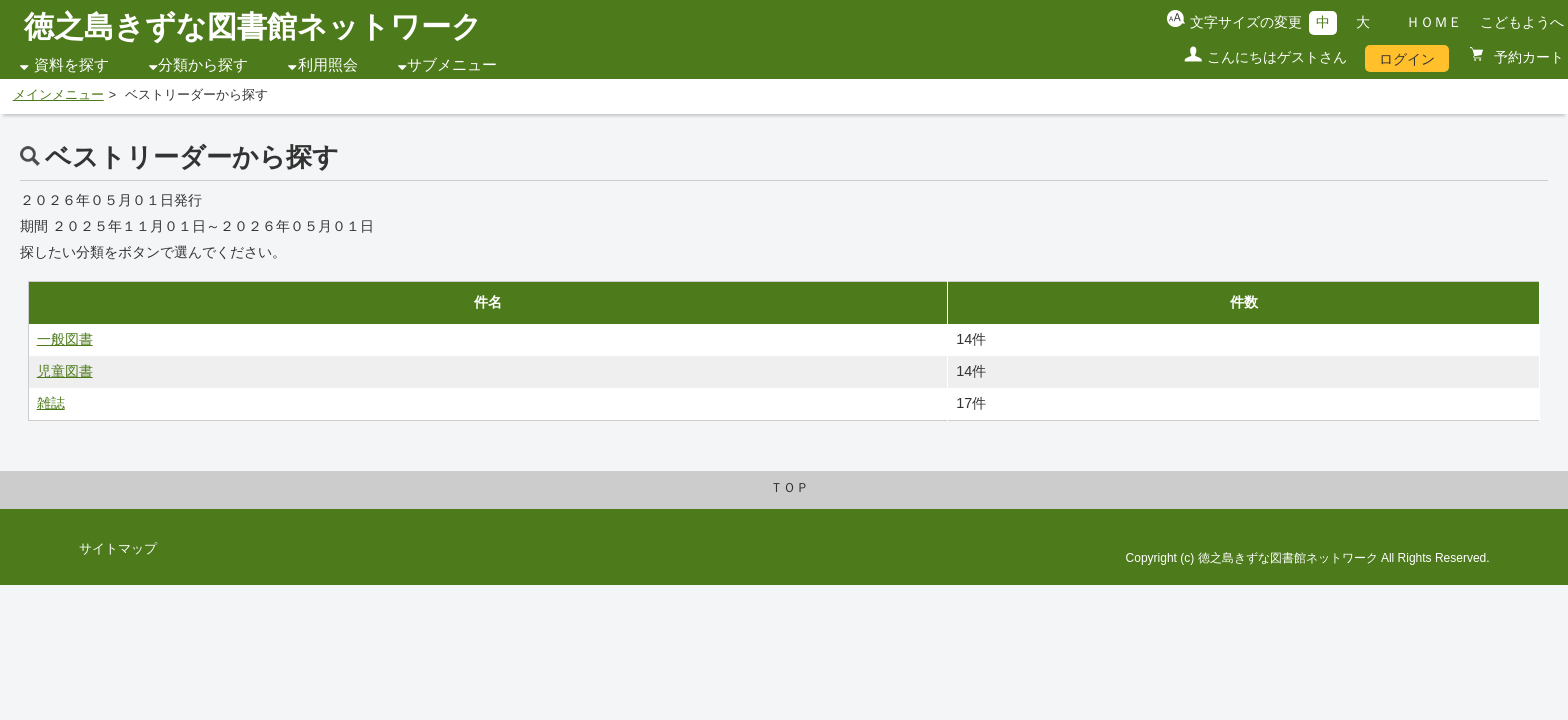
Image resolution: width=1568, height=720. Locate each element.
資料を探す (71, 65)
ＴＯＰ (789, 488)
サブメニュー (452, 65)
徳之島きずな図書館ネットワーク (253, 26)
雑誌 (51, 403)
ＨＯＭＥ (1434, 22)
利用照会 (328, 65)
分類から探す (203, 65)
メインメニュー (58, 95)
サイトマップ (118, 549)
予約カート (1527, 57)
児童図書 (65, 371)
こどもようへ (1522, 22)
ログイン (1407, 59)
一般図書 (65, 339)
